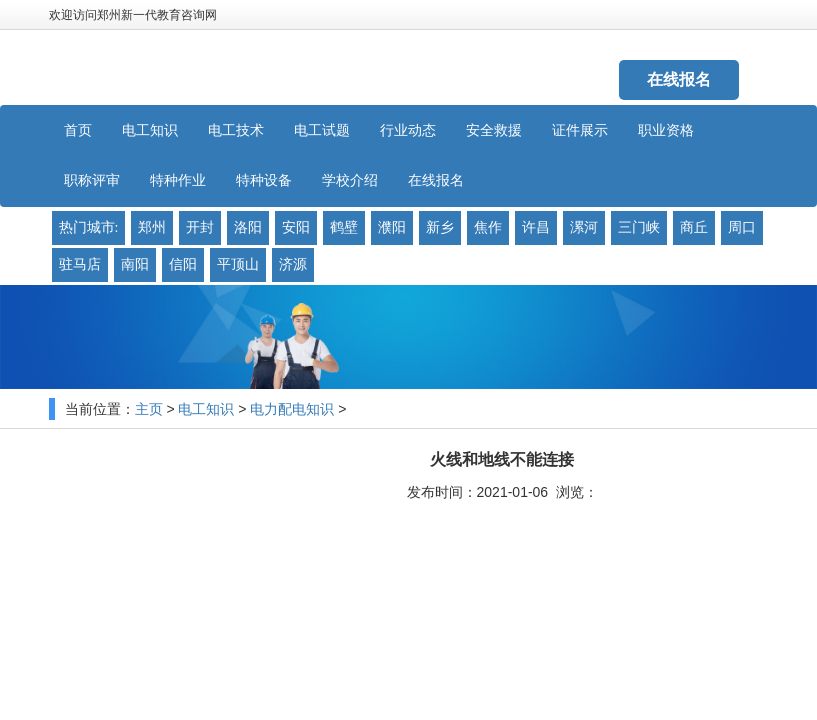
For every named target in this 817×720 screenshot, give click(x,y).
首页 (78, 130)
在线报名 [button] (436, 180)
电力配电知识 (292, 409)
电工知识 (206, 409)
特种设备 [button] (264, 180)
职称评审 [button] (92, 180)
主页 (149, 409)
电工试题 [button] (322, 130)
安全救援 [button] (494, 130)
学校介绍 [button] (350, 180)
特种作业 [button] (178, 180)
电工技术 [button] (236, 130)
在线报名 (679, 79)
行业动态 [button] (408, 130)
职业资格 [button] (666, 130)
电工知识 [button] (150, 130)
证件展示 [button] (580, 130)
